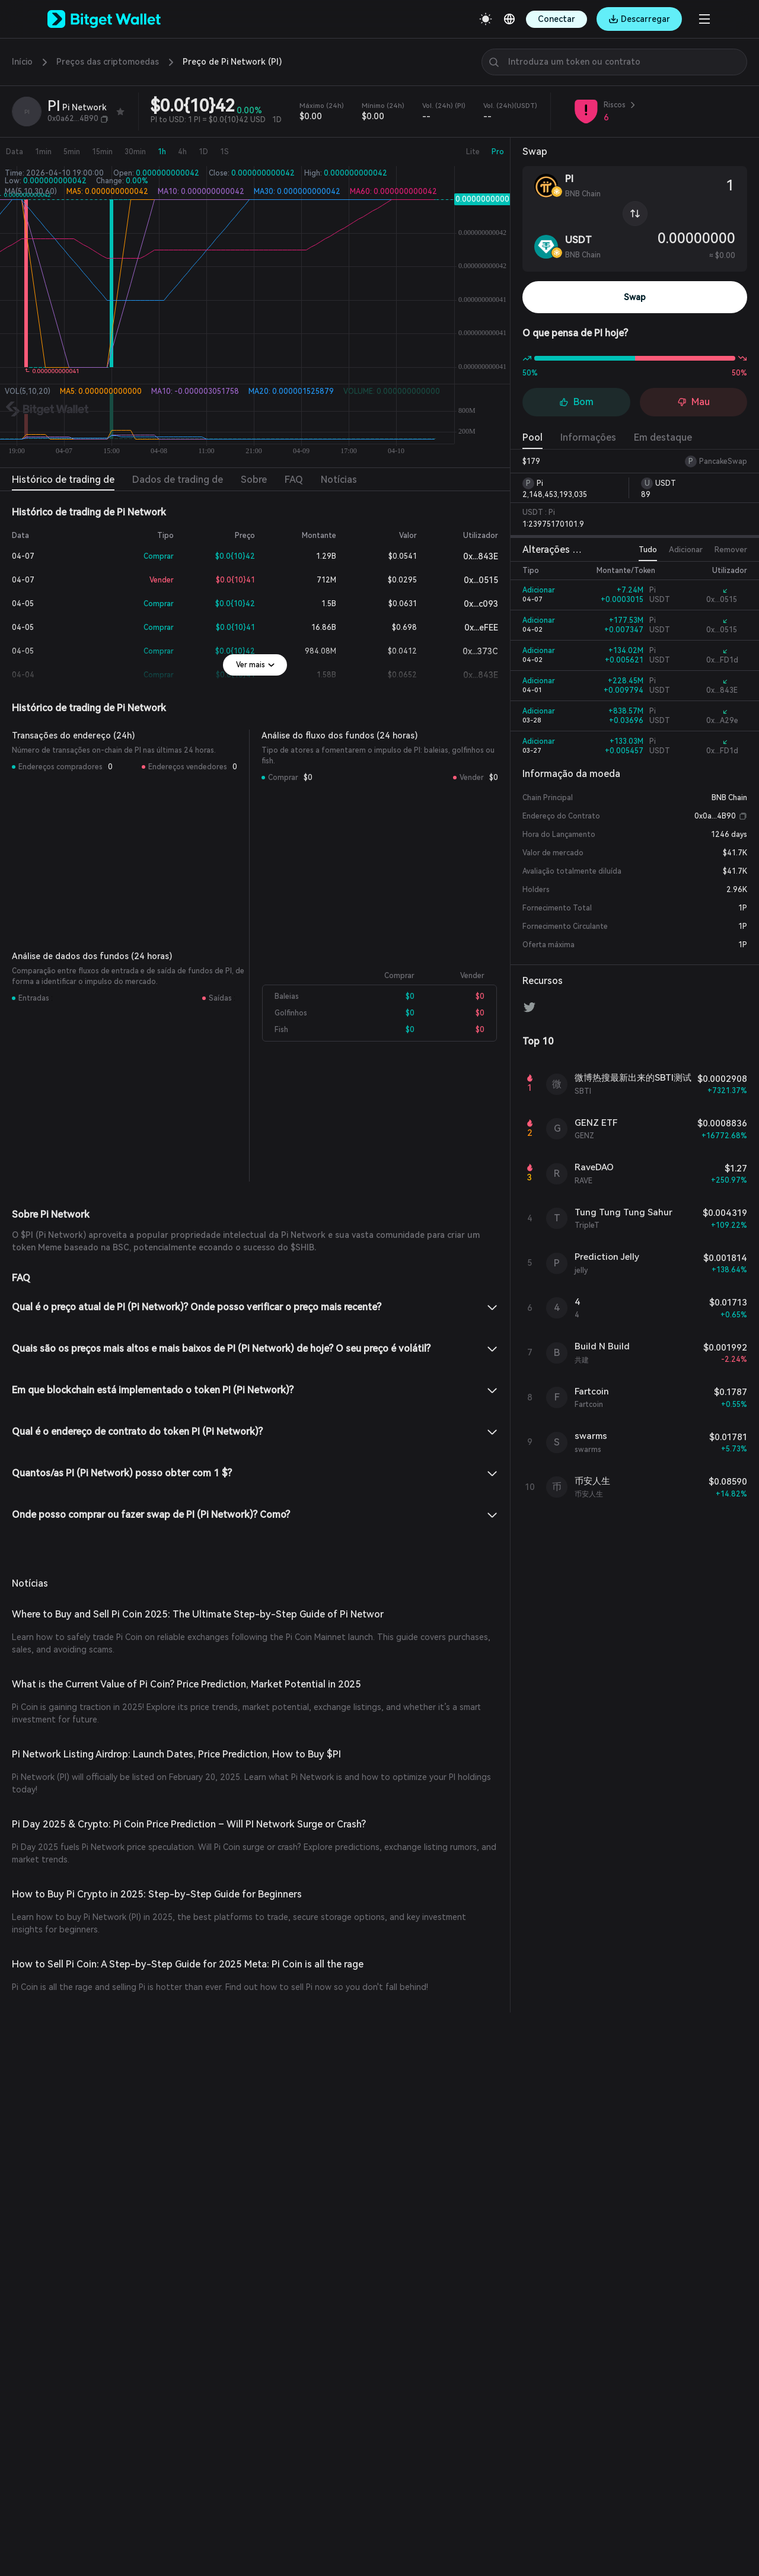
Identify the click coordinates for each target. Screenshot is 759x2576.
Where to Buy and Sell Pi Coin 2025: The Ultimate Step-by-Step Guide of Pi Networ (173, 1614)
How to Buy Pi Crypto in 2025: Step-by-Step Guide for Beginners (137, 1857)
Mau (693, 402)
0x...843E (473, 556)
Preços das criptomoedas (96, 62)
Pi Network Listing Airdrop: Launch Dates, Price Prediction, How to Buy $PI (159, 1742)
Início (21, 62)
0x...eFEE (472, 627)
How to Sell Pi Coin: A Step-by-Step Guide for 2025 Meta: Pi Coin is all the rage (166, 1914)
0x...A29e (720, 721)
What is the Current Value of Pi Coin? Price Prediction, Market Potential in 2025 (165, 1684)
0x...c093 (473, 604)
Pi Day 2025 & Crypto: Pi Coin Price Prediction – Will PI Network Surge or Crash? (171, 1799)
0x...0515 (473, 580)
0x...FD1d (720, 660)
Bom (576, 402)
